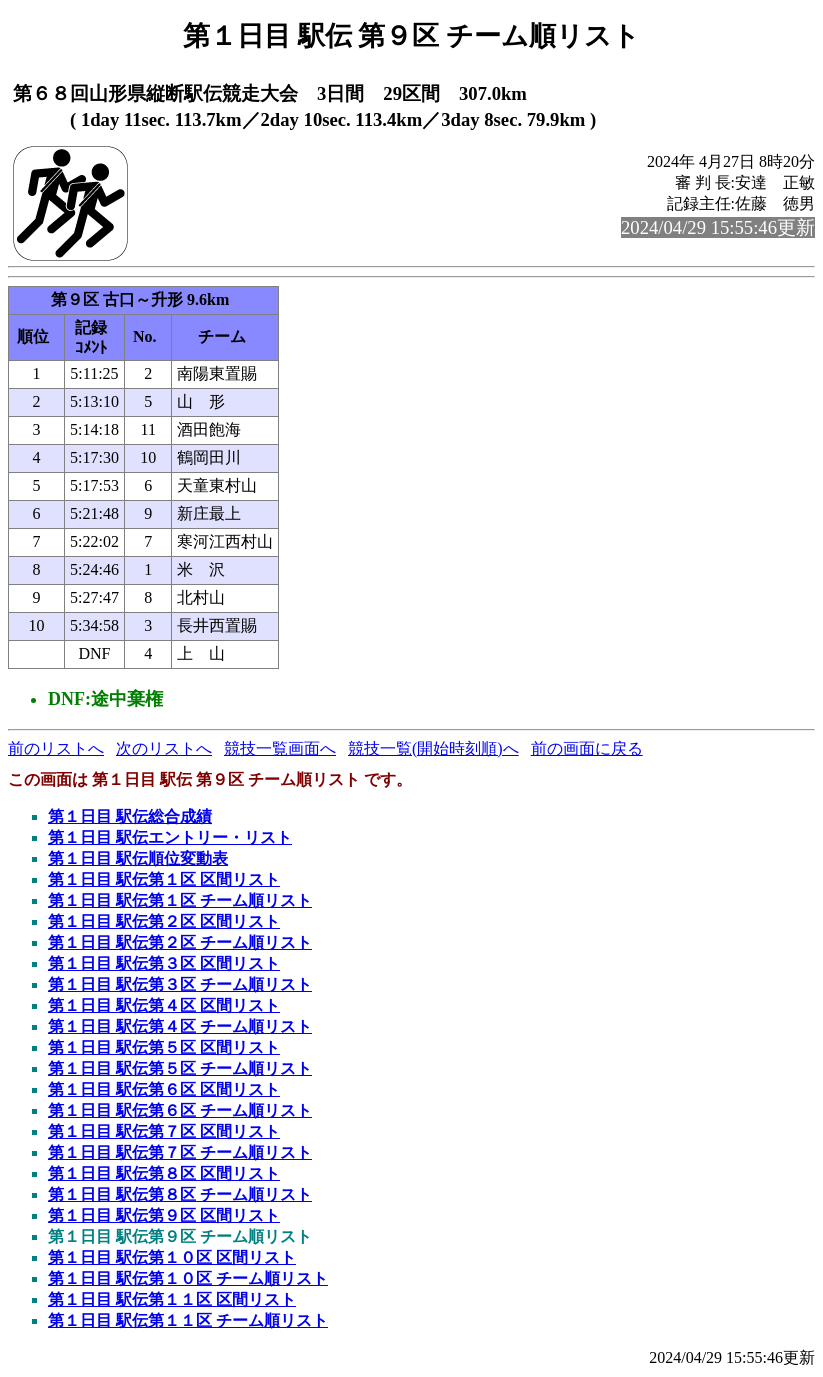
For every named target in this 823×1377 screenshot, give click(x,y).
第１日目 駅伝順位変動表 (138, 858)
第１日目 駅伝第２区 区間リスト (164, 921)
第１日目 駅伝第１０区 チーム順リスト (188, 1278)
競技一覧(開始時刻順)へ (433, 748)
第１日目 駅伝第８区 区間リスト (164, 1173)
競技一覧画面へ (280, 748)
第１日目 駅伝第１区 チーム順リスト (180, 900)
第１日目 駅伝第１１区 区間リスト (172, 1299)
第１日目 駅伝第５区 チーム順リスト (180, 1068)
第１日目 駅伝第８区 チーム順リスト (180, 1194)
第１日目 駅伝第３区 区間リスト (164, 963)
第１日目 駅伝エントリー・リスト (170, 837)
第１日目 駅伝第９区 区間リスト (164, 1215)
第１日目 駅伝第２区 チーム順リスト (180, 942)
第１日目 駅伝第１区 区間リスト (164, 879)
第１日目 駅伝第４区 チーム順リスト (180, 1026)
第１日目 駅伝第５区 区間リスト (164, 1047)
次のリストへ (164, 748)
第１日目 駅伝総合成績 (130, 816)
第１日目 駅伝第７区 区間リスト (164, 1131)
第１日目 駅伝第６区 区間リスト (164, 1089)
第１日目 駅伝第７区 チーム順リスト (180, 1152)
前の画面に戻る (587, 748)
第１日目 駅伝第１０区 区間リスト (172, 1257)
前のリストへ (56, 748)
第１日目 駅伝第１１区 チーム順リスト (188, 1320)
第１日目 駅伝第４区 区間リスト (164, 1005)
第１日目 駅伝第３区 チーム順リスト (180, 984)
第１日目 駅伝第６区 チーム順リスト (180, 1110)
